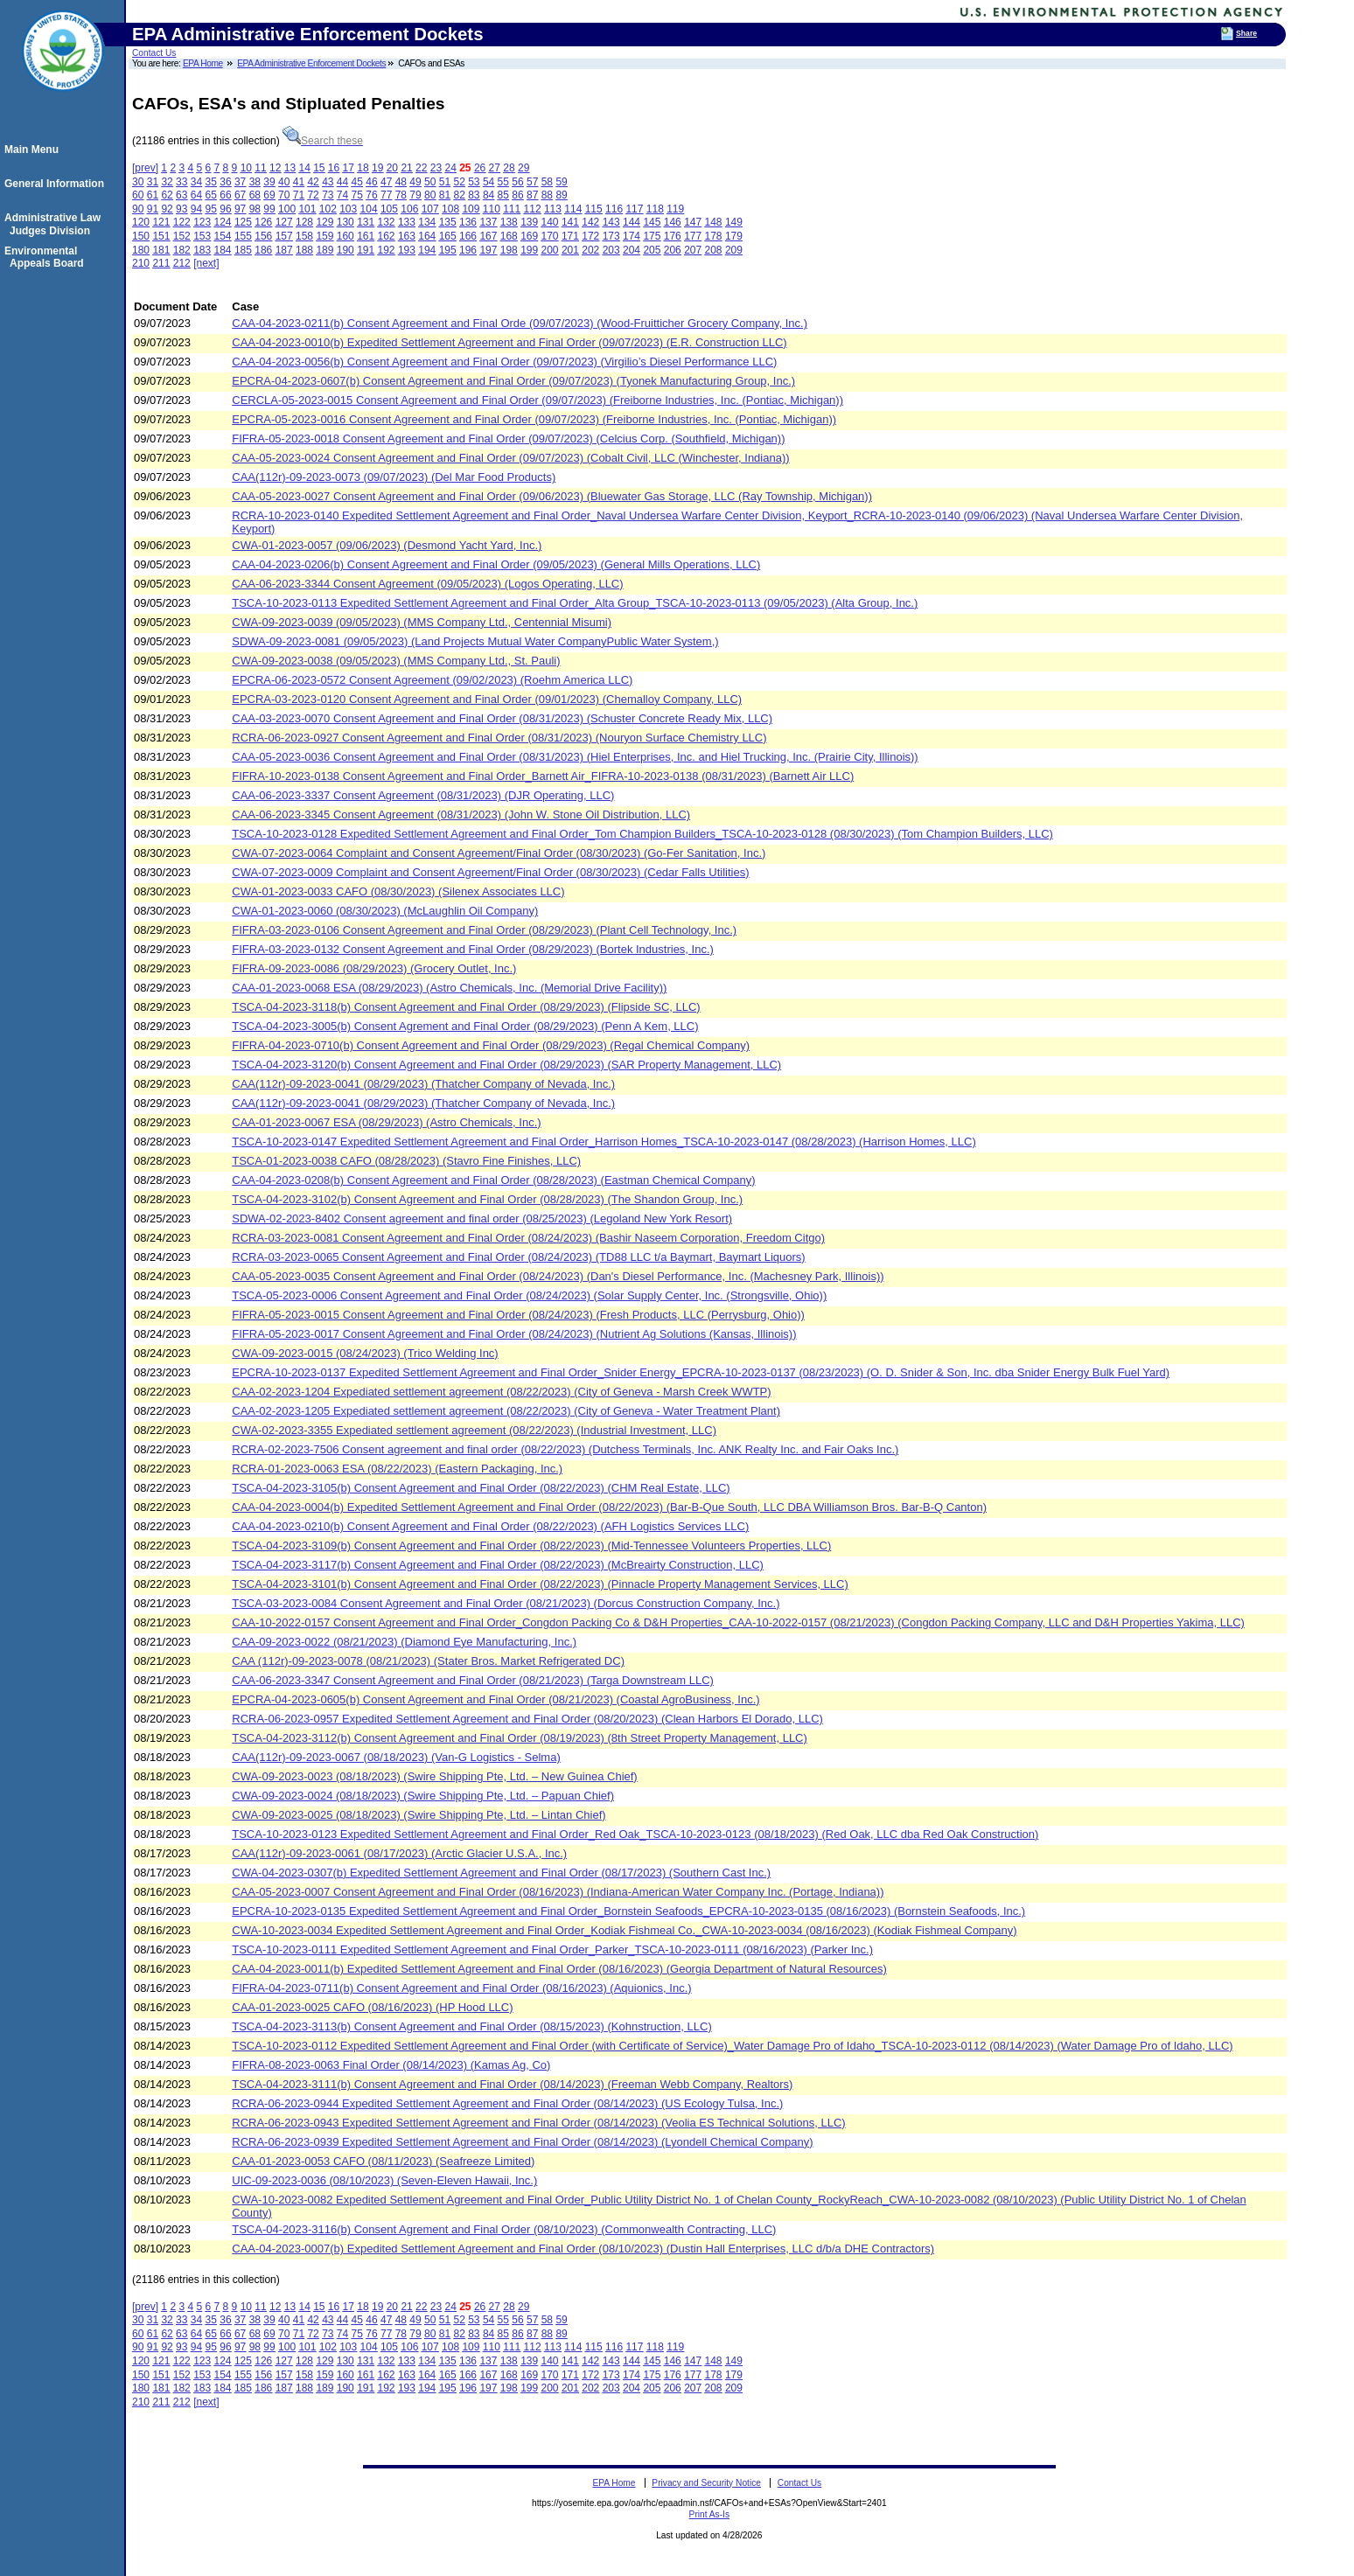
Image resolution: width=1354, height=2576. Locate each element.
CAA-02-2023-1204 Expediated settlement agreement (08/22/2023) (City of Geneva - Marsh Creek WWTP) (501, 1391)
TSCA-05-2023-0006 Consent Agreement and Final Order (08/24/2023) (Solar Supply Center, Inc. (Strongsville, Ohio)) (529, 1295)
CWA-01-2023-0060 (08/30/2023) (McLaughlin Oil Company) (385, 910)
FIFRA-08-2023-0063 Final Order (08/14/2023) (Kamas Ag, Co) (391, 2064)
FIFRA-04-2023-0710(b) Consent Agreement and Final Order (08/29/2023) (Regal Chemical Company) (491, 1045)
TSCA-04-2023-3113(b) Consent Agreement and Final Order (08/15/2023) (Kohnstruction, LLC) (471, 2026)
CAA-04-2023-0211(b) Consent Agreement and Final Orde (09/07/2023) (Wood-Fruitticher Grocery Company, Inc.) (519, 323)
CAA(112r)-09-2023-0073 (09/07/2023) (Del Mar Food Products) (393, 477)
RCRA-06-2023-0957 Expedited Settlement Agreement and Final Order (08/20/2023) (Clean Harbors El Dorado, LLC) (527, 1718)
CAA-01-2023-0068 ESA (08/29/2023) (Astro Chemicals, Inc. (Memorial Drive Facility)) (449, 987)
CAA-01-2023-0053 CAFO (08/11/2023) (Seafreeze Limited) (383, 2161)
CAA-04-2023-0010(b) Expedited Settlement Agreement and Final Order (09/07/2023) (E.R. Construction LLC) (509, 342)
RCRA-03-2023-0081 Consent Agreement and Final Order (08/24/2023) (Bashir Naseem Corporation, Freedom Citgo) (528, 1237)
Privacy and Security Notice (706, 2483)
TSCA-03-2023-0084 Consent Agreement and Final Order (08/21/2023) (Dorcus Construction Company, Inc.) (505, 1603)
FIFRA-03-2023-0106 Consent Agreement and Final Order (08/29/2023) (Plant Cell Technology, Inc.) (484, 929)
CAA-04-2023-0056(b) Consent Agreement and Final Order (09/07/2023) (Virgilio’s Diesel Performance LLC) (504, 361)
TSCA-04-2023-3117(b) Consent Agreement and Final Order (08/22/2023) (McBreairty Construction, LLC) (498, 1564)
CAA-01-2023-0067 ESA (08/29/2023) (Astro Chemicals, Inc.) (386, 1122)
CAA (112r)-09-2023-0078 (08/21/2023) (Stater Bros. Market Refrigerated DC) (428, 1660)
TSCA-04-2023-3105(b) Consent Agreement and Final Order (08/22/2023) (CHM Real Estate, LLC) (480, 1487)
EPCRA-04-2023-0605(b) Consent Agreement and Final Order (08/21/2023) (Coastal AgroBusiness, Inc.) (495, 1699)
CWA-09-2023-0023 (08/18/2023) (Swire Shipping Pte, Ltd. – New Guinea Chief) (434, 1776)
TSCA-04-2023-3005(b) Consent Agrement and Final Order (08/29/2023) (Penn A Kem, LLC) (465, 1026)
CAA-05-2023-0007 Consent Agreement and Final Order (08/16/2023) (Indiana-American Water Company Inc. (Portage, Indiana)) (557, 1891)
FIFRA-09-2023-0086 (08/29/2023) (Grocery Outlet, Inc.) (374, 968)
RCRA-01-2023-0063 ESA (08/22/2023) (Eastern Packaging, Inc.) (397, 1468)
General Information (57, 184)
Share (1246, 33)
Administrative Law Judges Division (55, 224)
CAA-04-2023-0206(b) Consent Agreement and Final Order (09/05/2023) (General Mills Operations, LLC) (496, 564)
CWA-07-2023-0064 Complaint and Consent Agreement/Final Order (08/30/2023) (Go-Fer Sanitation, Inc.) (498, 853)
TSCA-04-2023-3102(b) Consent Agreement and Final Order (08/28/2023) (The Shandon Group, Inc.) (487, 1199)
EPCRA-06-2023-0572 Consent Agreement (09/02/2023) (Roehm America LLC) (432, 679)
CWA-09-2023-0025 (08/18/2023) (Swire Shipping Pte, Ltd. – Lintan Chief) (418, 1814)
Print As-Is (709, 2514)
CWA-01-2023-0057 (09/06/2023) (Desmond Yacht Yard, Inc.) (386, 545)
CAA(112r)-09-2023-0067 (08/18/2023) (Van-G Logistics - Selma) (396, 1757)
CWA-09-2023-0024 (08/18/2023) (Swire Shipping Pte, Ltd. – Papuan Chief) (423, 1795)
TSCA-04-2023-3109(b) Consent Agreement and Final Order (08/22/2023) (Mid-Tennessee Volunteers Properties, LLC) (531, 1545)
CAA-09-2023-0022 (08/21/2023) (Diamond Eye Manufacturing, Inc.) (404, 1641)
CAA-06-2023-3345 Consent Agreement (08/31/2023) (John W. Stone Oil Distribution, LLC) (461, 814)
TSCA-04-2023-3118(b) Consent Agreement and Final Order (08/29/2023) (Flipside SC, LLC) (466, 1006)
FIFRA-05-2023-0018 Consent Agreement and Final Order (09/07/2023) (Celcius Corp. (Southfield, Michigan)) (508, 438)
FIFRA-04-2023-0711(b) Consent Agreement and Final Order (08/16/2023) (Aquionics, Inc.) (461, 1988)
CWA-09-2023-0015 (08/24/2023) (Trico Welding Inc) (365, 1353)
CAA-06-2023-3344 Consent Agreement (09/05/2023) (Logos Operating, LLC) (427, 583)
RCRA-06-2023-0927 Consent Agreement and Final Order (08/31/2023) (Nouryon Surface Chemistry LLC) (499, 737)
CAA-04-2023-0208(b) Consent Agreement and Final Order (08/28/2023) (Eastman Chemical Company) (493, 1180)
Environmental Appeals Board (47, 257)
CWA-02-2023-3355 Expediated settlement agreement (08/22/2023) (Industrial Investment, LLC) (474, 1430)
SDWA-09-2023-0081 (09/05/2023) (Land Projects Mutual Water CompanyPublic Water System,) (475, 641)
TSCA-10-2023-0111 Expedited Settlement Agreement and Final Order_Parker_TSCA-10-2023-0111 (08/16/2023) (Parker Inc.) (552, 1949)
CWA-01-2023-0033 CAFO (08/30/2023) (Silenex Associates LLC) (398, 891)
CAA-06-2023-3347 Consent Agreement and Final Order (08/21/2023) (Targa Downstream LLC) (473, 1680)
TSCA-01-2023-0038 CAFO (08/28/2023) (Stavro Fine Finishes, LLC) (406, 1160)
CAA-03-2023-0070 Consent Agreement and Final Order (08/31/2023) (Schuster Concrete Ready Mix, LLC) (502, 718)
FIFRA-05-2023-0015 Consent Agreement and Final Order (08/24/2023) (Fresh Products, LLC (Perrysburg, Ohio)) (518, 1314)
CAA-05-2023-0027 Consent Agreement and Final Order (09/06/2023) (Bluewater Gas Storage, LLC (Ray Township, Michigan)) (552, 496)
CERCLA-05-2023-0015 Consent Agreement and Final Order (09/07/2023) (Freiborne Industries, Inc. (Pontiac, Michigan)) (537, 400)
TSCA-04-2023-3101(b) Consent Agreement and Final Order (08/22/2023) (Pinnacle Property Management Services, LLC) (540, 1584)
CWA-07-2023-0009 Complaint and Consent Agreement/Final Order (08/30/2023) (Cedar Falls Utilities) (490, 872)
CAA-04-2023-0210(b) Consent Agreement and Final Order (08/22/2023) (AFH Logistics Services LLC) (490, 1526)
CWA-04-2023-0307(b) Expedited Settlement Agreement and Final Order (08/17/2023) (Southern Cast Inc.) (501, 1872)
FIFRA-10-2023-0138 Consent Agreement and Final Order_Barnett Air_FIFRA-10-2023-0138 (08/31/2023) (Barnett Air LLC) (543, 776)
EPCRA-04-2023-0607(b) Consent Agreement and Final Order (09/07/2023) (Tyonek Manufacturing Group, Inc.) (513, 380)
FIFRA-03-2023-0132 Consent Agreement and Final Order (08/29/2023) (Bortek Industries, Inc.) (473, 949)
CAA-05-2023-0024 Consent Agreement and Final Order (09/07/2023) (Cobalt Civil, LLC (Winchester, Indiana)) (510, 457)
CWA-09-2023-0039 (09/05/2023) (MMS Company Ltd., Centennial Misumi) (421, 622)
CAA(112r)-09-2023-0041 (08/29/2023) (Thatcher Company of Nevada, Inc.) (423, 1083)
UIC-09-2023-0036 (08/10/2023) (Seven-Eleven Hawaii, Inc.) (384, 2180)
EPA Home (203, 63)
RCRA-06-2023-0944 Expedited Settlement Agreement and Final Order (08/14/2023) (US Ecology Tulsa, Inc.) (507, 2103)
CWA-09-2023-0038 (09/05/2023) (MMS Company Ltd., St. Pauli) (396, 660)
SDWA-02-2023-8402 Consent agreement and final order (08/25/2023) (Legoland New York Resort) (482, 1218)
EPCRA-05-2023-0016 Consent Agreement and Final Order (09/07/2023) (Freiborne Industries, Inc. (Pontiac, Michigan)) (534, 419)
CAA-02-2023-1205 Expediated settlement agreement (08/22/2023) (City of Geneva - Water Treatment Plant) (506, 1410)
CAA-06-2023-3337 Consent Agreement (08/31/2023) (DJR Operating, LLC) (423, 795)
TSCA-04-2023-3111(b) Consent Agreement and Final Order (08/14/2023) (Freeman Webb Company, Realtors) (512, 2084)
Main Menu (34, 149)
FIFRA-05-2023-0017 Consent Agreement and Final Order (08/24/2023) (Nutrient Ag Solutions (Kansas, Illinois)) (514, 1333)
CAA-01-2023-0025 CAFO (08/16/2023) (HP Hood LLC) (372, 2007)
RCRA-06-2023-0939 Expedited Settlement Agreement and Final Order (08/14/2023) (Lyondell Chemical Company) (522, 2141)
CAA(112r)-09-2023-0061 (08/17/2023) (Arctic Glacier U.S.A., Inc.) (399, 1853)
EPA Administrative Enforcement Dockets (311, 63)
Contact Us (154, 53)
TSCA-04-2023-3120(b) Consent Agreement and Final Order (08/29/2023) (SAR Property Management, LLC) (506, 1064)
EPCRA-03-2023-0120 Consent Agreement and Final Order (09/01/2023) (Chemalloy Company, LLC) (487, 699)
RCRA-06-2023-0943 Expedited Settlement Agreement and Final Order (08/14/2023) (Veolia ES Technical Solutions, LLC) (538, 2122)
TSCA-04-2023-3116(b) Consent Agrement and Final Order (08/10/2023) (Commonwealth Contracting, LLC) (504, 2229)
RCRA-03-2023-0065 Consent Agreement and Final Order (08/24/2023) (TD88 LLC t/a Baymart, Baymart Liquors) (518, 1257)
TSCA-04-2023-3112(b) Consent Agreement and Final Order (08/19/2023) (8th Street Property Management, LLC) (519, 1737)
